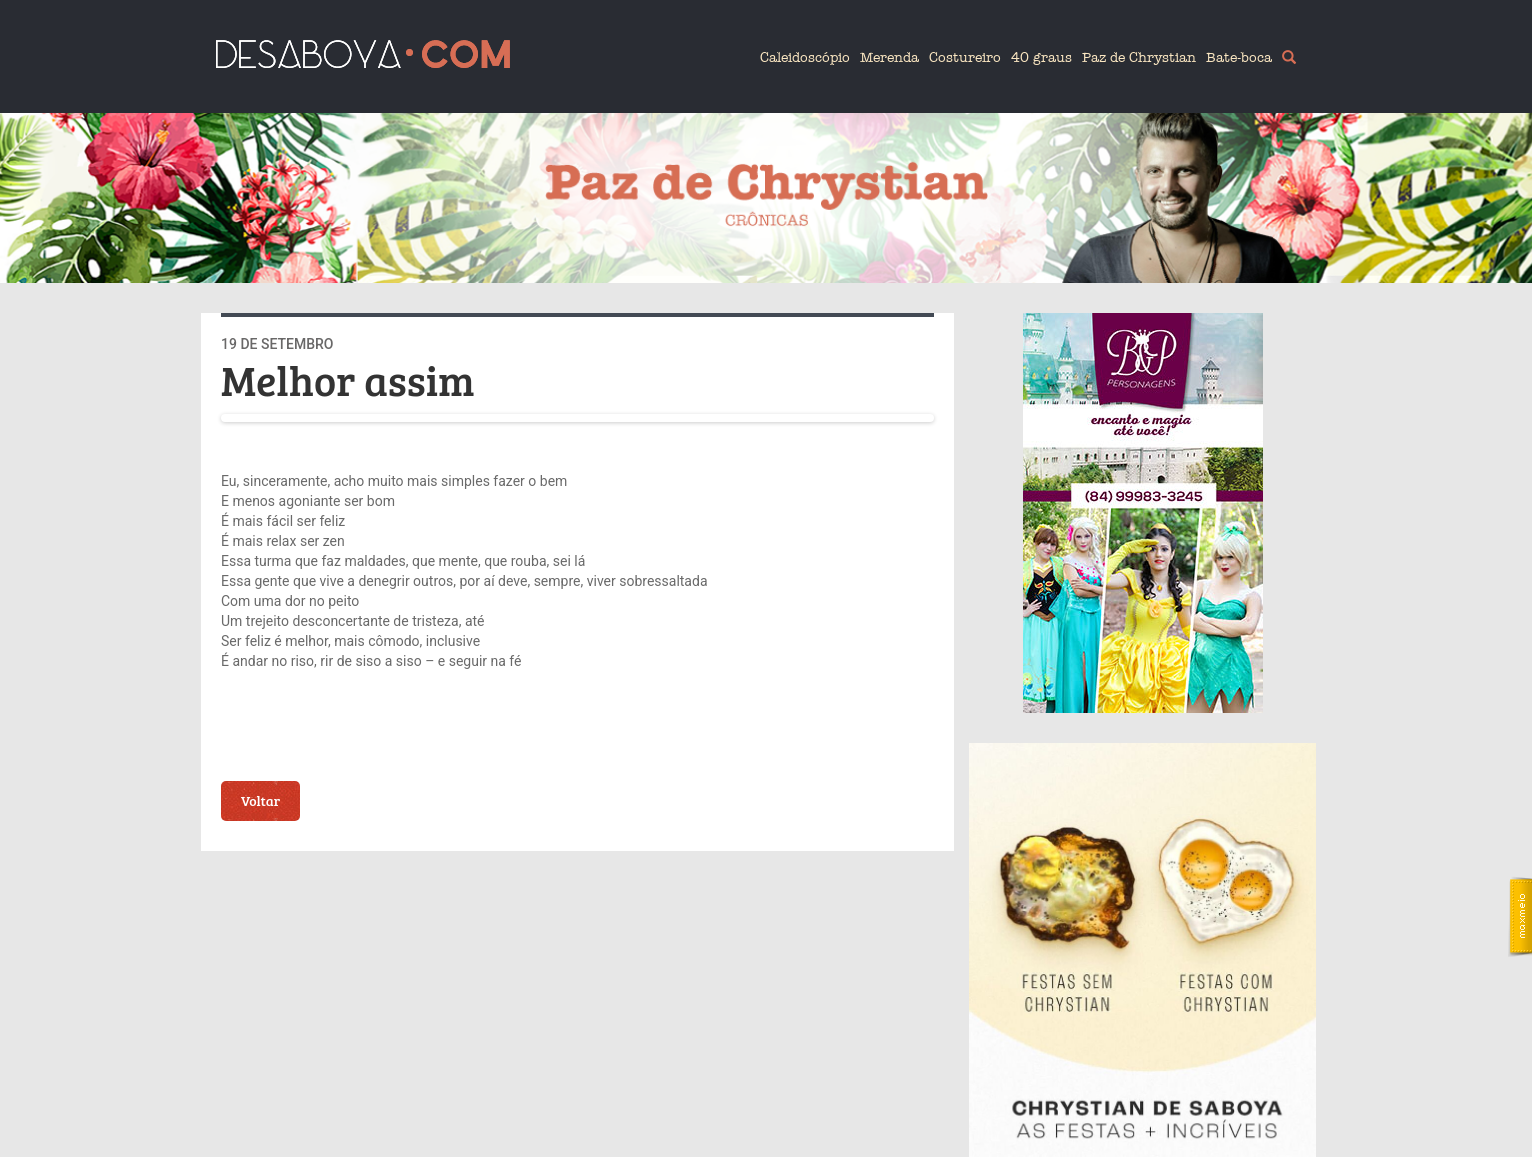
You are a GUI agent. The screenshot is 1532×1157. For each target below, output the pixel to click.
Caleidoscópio (805, 57)
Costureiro (965, 57)
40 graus (1041, 57)
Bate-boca (1239, 57)
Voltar (260, 800)
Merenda (889, 57)
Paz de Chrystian (1139, 57)
